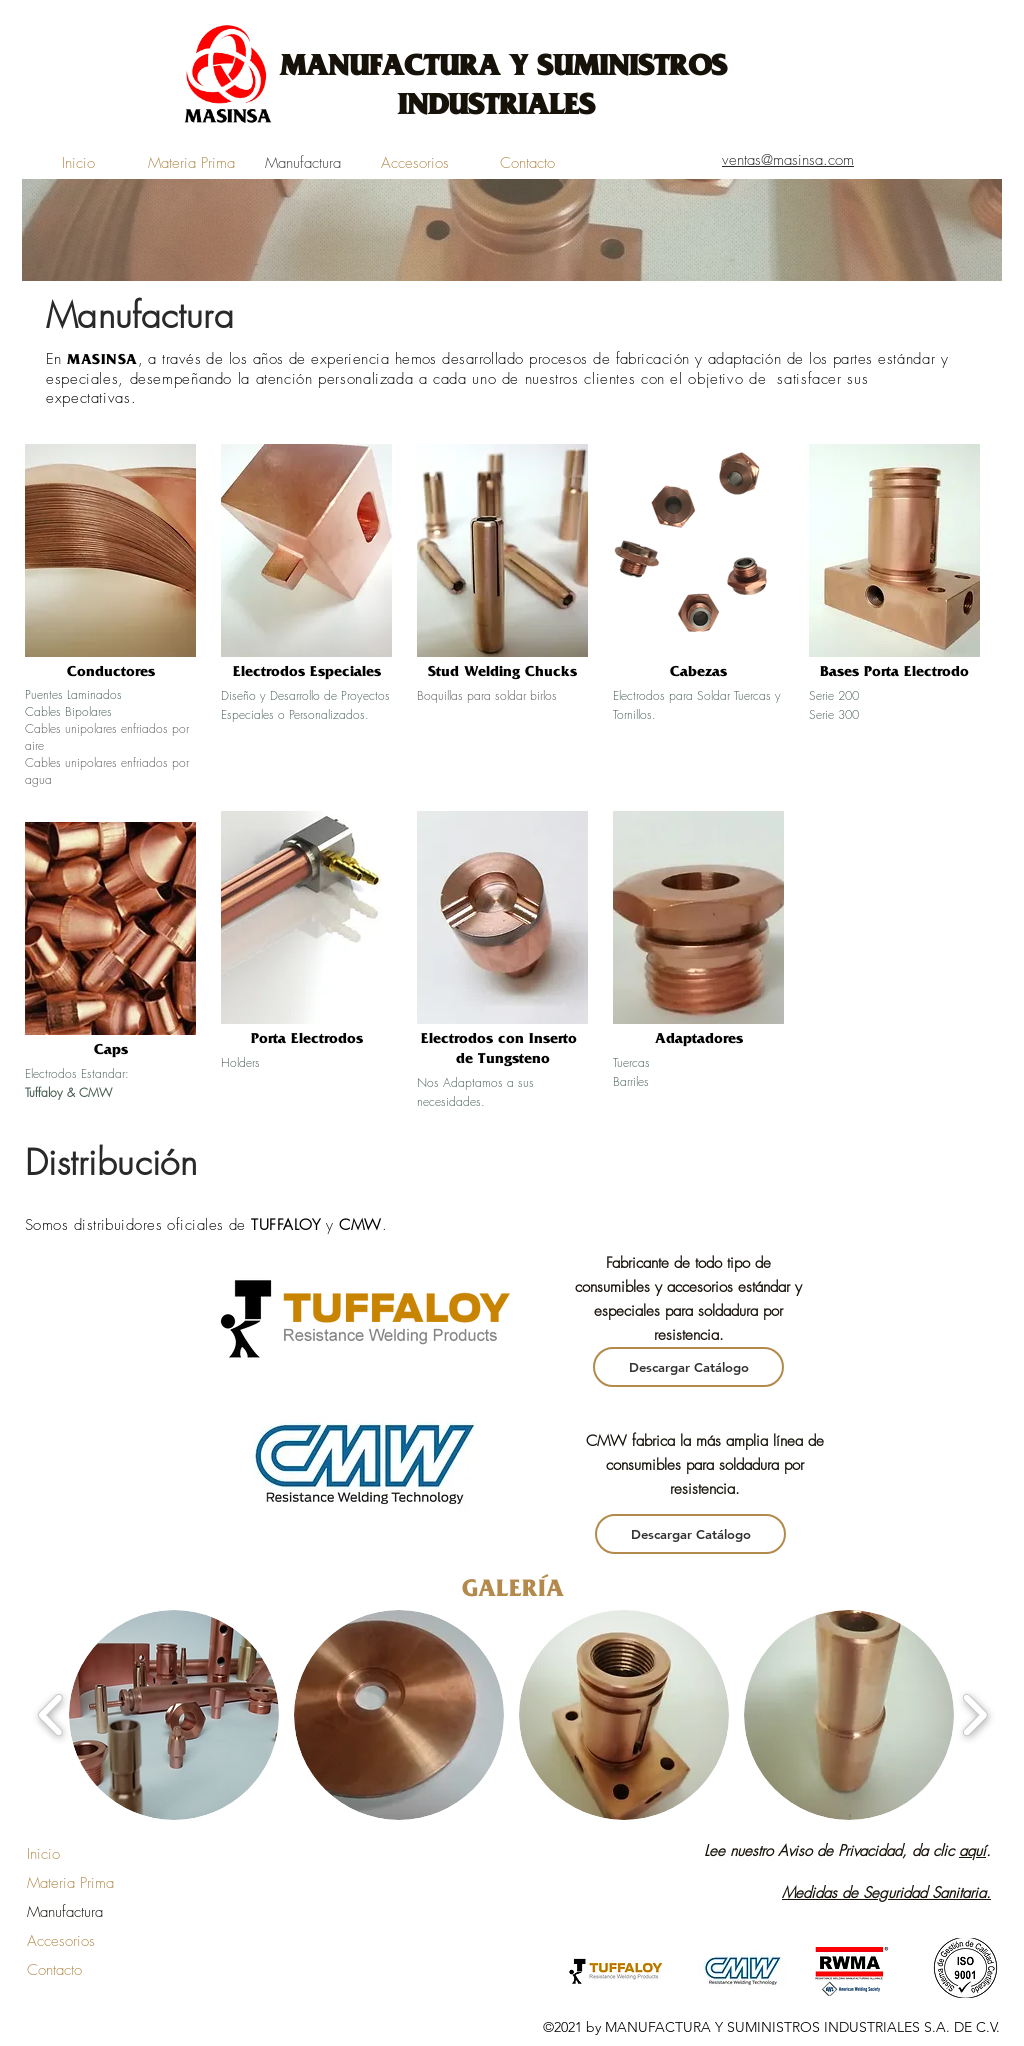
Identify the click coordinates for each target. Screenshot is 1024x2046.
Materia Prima (70, 1883)
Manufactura (65, 1912)
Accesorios (61, 1941)
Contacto (54, 1970)
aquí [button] (972, 1851)
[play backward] (51, 1715)
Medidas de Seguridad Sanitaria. (886, 1893)
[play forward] (974, 1715)
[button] (174, 1715)
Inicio (43, 1854)
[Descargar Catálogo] (688, 1367)
